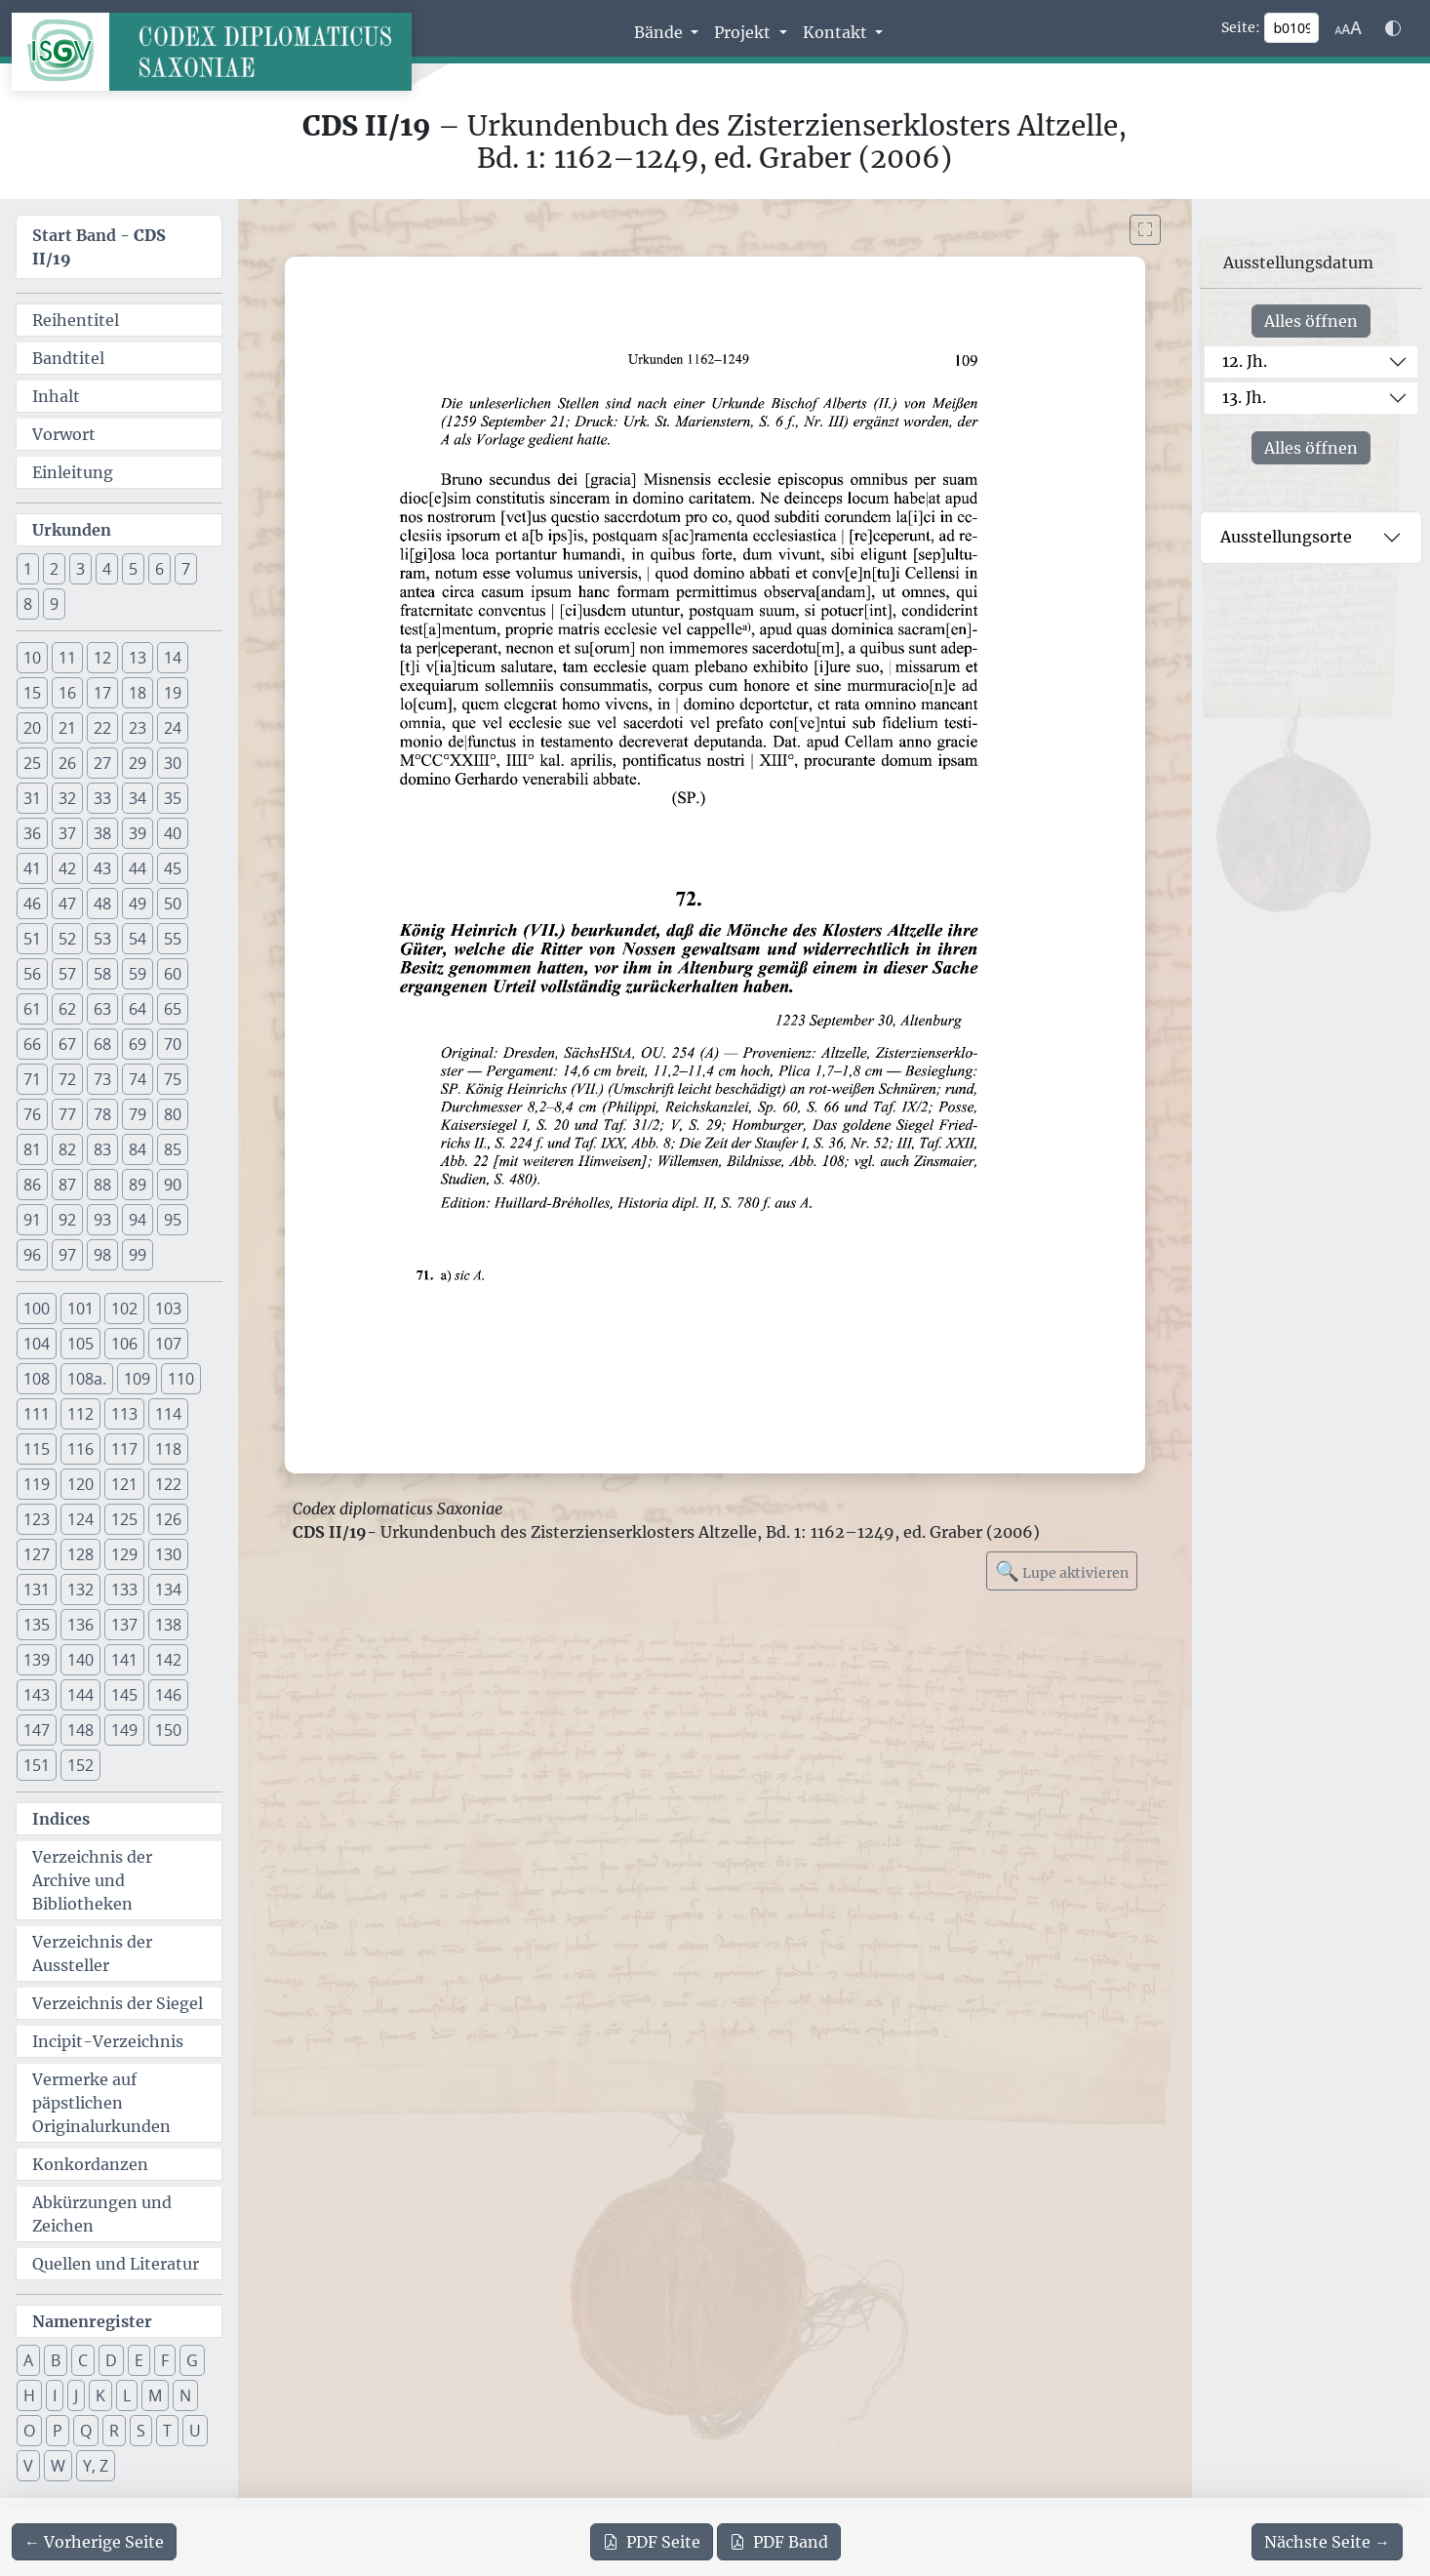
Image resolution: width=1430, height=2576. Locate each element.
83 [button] (102, 1149)
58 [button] (102, 974)
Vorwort (64, 434)
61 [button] (32, 1009)
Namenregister (92, 2321)
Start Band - (99, 246)
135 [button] (36, 1624)
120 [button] (80, 1484)
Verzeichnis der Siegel (117, 2003)
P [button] (57, 2430)
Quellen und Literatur (115, 2264)
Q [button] (86, 2430)
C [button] (83, 2360)
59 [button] (137, 974)
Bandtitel (68, 358)
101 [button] (80, 1308)
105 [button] (80, 1343)
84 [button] (137, 1149)
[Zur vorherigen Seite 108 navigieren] (94, 2541)
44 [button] (137, 868)
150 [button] (168, 1730)
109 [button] (137, 1378)
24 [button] (172, 728)
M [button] (155, 2395)
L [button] (127, 2395)
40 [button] (172, 833)
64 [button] (137, 1009)
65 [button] (172, 1009)
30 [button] (172, 763)
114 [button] (168, 1414)
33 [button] (102, 798)
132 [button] (80, 1589)
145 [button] (124, 1695)
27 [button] (102, 763)
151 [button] (36, 1765)
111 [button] (36, 1414)
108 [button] (36, 1378)
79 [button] (137, 1114)
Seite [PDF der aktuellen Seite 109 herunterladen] (651, 2542)
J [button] (76, 2395)
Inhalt (56, 396)
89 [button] (137, 1184)
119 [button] (36, 1484)
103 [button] (168, 1308)
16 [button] (67, 693)
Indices (61, 1819)
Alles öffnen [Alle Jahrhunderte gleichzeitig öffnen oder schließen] (1311, 321)
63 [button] (102, 1009)
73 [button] (102, 1079)
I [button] (55, 2395)
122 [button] (168, 1484)
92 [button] (67, 1219)
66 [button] (32, 1044)
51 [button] (32, 938)
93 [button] (102, 1219)
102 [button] (124, 1308)
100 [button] (36, 1308)
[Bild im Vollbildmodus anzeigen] (1145, 230)
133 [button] (124, 1589)
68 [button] (102, 1044)
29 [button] (137, 763)
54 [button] (137, 938)
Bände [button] (660, 32)
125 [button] (124, 1519)
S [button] (141, 2430)
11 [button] (67, 657)
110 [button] (181, 1378)
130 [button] (168, 1554)
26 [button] (67, 763)
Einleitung (72, 472)
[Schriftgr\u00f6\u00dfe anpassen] (1348, 28)
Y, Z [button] (95, 2465)
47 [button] (67, 903)
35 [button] (172, 798)
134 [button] (168, 1589)
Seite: (1240, 27)
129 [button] (124, 1554)
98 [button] (102, 1255)
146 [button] (168, 1695)
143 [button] (36, 1695)
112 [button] (80, 1414)
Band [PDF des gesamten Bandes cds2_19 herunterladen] (779, 2542)
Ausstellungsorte (1286, 536)
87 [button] (67, 1184)
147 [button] (36, 1730)
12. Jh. (1244, 361)
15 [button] (32, 693)
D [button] (111, 2360)
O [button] (29, 2430)
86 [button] (32, 1184)
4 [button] (106, 569)
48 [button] (102, 903)
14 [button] (172, 657)
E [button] (139, 2360)
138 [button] (168, 1624)
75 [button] (172, 1079)
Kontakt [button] (837, 32)
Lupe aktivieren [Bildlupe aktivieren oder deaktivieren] (1062, 1570)
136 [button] (80, 1624)
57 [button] (67, 974)
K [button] (100, 2395)
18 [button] (137, 693)
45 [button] (172, 868)
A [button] (28, 2360)
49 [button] (137, 903)
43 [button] (102, 868)
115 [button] (36, 1449)
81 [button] (32, 1149)
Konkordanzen (90, 2164)
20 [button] (32, 728)
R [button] (114, 2430)
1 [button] (27, 569)
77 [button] (67, 1114)
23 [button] (137, 728)
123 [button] (36, 1519)
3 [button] (80, 569)
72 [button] (67, 1079)
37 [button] (67, 833)
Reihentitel (75, 320)
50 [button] (172, 903)
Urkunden (71, 530)
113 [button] (124, 1414)
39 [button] (137, 833)
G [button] (192, 2360)
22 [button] (102, 728)
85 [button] (172, 1149)
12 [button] (102, 657)
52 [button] (67, 938)
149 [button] (124, 1730)
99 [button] (137, 1255)
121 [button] (124, 1484)
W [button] (58, 2465)
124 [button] (80, 1519)
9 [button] (54, 604)
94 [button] (137, 1219)
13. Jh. (1244, 397)
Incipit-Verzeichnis (107, 2041)
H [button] (29, 2395)
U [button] (195, 2430)
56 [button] (32, 974)
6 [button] (159, 569)
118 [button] (168, 1449)
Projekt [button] (744, 32)
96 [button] (32, 1255)
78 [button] (102, 1114)
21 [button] (67, 728)
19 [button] (172, 693)
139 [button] (36, 1659)
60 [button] (172, 974)
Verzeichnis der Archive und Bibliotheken (92, 1880)
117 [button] (124, 1449)
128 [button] (80, 1554)
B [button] (55, 2360)
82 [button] (67, 1149)
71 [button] (32, 1079)
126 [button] (168, 1519)
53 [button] (102, 938)
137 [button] (124, 1624)
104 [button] (36, 1343)
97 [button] (67, 1255)
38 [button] (102, 833)
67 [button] (67, 1044)
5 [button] (133, 569)
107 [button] (168, 1343)
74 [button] (137, 1079)
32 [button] (67, 798)
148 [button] (80, 1730)
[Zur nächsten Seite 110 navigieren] (1327, 2541)
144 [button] (80, 1695)
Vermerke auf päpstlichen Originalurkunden (101, 2103)
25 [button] (32, 763)
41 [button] (32, 868)
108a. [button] (86, 1378)
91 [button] (32, 1219)
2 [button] (54, 569)
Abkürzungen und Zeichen (102, 2214)
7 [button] (185, 569)
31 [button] (32, 798)
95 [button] (172, 1219)
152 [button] (80, 1765)
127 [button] (36, 1554)
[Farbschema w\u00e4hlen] (1393, 28)
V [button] (28, 2465)
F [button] (165, 2360)
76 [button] (32, 1114)
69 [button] (137, 1044)
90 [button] (172, 1184)
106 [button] (124, 1343)
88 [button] (102, 1184)
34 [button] (137, 798)
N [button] (185, 2395)
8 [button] (27, 604)
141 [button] (124, 1659)
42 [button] (67, 868)
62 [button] (67, 1009)
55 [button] (172, 938)
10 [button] (32, 657)
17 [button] (102, 693)
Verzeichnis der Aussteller (92, 1953)
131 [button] (36, 1589)
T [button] (167, 2430)
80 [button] (172, 1114)
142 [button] (168, 1659)
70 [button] (172, 1044)
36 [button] (32, 833)
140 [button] (80, 1659)
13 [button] (137, 657)
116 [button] (80, 1449)
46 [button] (32, 903)
